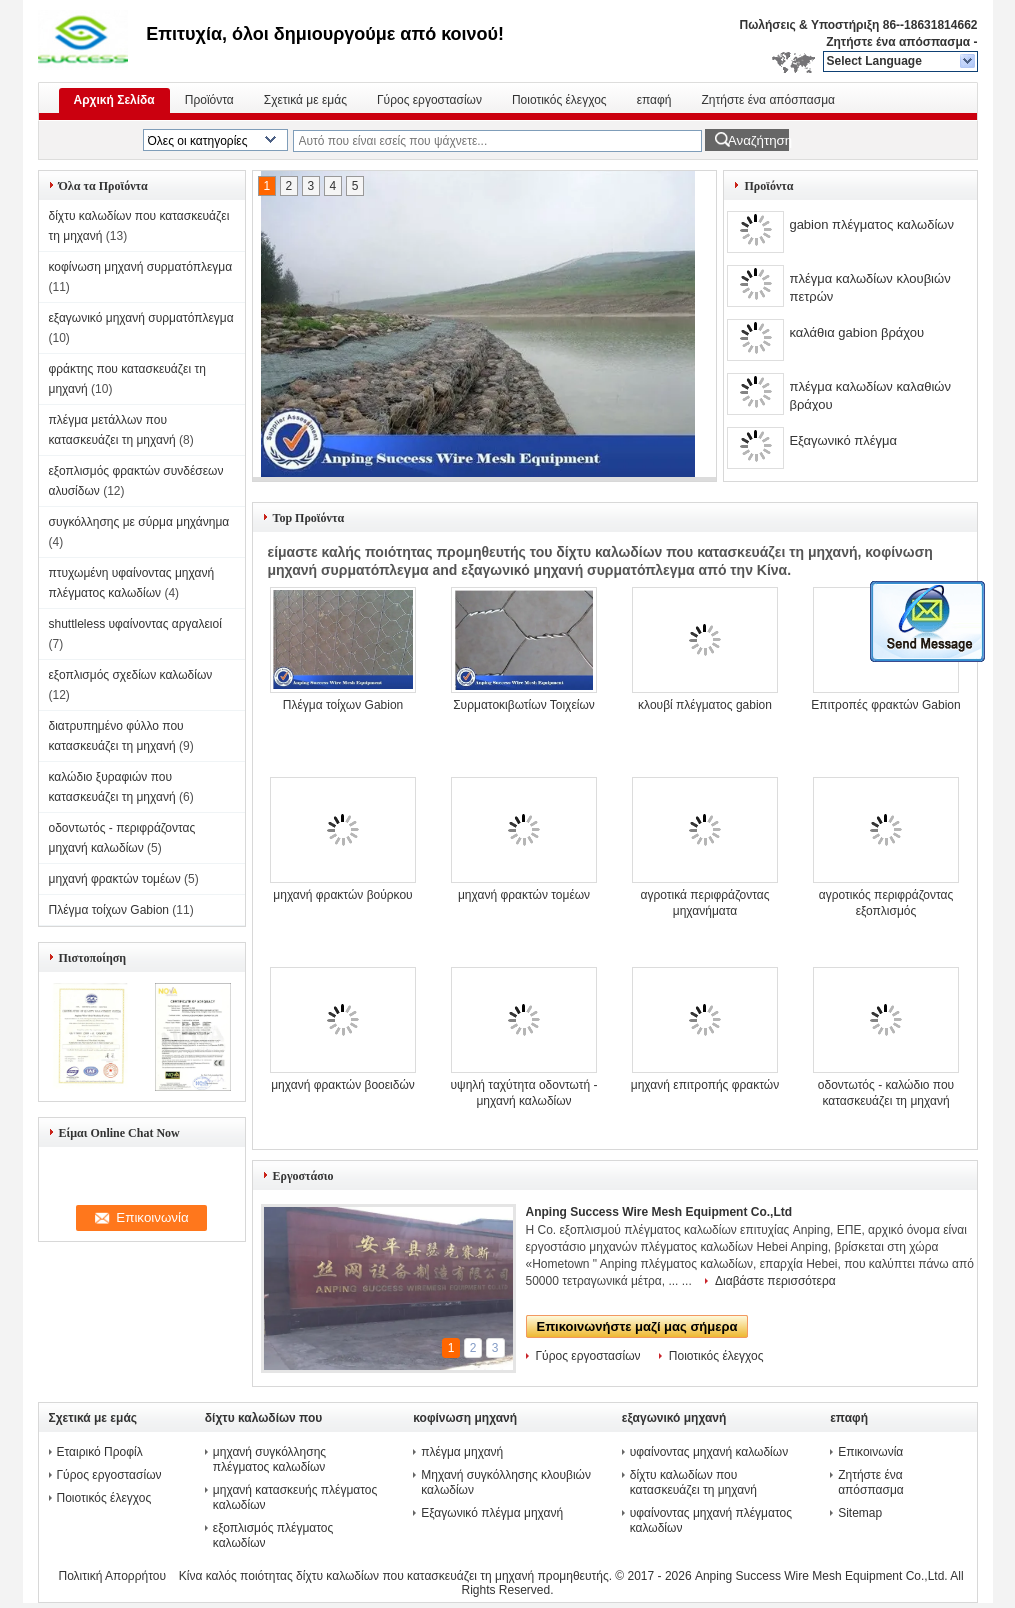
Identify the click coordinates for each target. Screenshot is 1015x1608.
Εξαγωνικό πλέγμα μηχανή (492, 1513)
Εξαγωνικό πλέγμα (843, 440)
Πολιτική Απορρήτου (112, 1576)
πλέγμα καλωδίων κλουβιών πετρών (869, 287)
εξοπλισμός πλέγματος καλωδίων (273, 1535)
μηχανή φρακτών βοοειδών (343, 1085)
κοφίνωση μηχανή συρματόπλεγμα (141, 267)
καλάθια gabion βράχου (856, 332)
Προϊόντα (209, 100)
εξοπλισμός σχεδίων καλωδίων (131, 675)
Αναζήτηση (758, 140)
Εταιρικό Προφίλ (100, 1452)
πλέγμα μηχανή (462, 1452)
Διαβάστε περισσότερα (775, 1281)
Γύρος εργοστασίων (429, 100)
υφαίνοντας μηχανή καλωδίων (709, 1452)
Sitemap (860, 1513)
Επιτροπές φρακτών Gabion (885, 705)
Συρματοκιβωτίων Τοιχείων (524, 705)
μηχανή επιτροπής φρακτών (705, 1085)
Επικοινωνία (870, 1452)
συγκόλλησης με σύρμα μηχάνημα (139, 522)
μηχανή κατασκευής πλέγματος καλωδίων (295, 1497)
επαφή (654, 100)
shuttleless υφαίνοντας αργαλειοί (135, 624)
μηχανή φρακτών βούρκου (342, 895)
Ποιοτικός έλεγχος (559, 100)
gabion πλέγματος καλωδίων (871, 224)
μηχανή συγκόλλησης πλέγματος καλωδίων (269, 1459)
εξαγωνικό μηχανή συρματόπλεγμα (141, 318)
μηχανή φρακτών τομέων (115, 879)
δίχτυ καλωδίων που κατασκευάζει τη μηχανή (693, 1482)
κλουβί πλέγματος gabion (705, 705)
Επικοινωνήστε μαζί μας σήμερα (637, 1326)
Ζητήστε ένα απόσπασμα (898, 42)
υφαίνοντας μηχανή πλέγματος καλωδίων (711, 1520)
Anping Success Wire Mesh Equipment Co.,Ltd (659, 1212)
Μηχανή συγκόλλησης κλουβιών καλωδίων (506, 1482)
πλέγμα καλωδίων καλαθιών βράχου (870, 395)
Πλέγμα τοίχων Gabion (109, 910)
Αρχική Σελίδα (114, 100)
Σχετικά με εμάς (305, 100)
